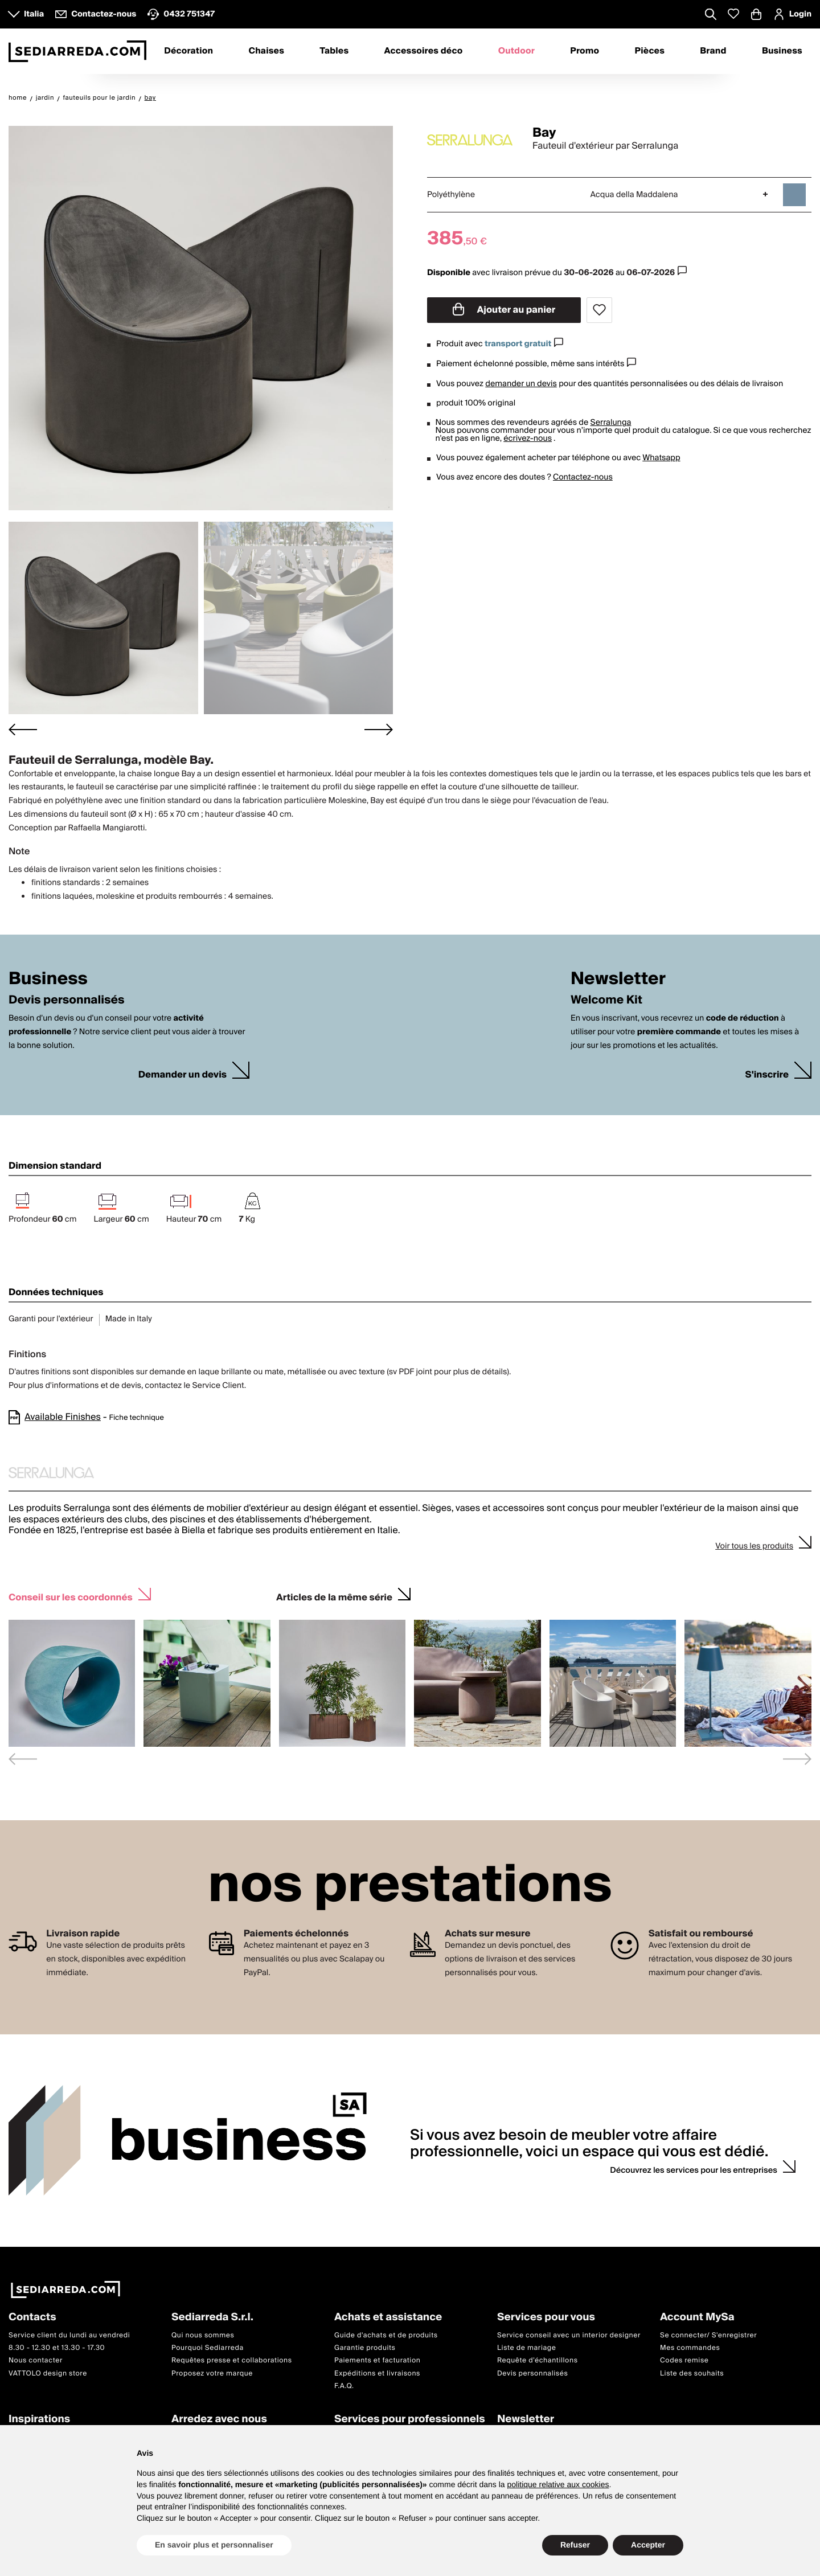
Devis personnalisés (532, 2374)
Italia (34, 14)
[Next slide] (378, 729)
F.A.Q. (344, 2386)
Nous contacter (36, 2360)
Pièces (650, 51)
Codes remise (684, 2360)
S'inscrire (767, 1075)
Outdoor (516, 51)
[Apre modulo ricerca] (710, 15)
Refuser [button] (575, 2544)
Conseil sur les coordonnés (71, 1596)
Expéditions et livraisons (377, 2374)
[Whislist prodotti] (733, 14)
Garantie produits (365, 2348)
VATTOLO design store (48, 2374)
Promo (584, 51)
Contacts (32, 2318)
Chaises (266, 51)
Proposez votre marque (212, 2374)
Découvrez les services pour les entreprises (693, 2170)
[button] (103, 618)
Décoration (188, 51)
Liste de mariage (526, 2348)
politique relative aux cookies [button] (558, 2484)
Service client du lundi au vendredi (69, 2335)
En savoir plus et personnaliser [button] (214, 2544)
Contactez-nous (583, 477)
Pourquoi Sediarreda (207, 2348)
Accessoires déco (423, 51)
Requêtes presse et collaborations (231, 2360)
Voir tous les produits (754, 1546)
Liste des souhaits (692, 2374)
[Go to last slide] (23, 729)
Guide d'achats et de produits (386, 2335)
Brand (713, 51)
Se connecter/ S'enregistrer (708, 2335)
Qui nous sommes (202, 2335)
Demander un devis (182, 1075)
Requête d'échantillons (537, 2360)
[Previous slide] (23, 1759)
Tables (333, 51)
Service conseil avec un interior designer (569, 2335)
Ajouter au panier (504, 310)
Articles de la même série (334, 1596)
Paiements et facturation (377, 2360)
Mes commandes (690, 2348)
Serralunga (611, 422)
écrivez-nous (527, 438)
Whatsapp (661, 458)
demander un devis (521, 384)
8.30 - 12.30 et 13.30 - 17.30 (57, 2348)
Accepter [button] (648, 2544)
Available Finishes (62, 1417)
